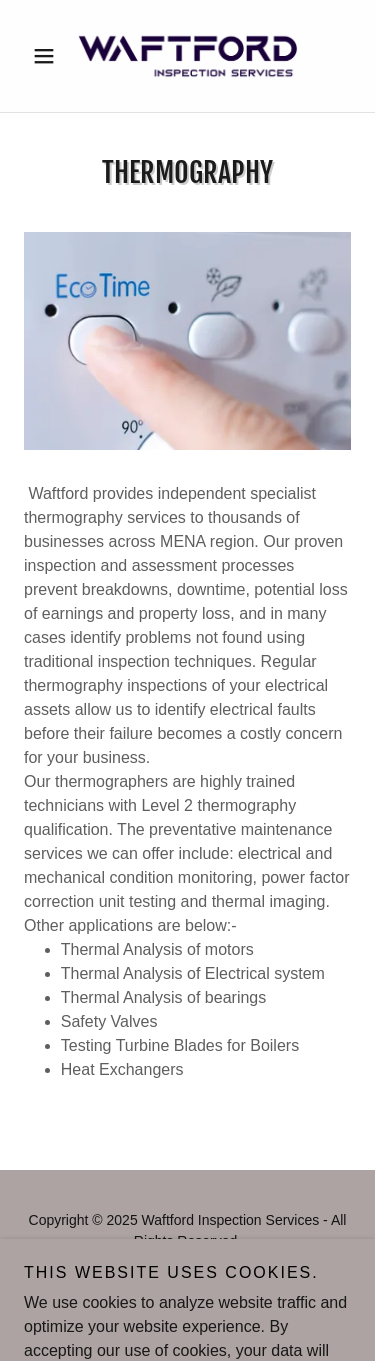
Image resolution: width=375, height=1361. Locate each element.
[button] (48, 56)
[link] (187, 56)
